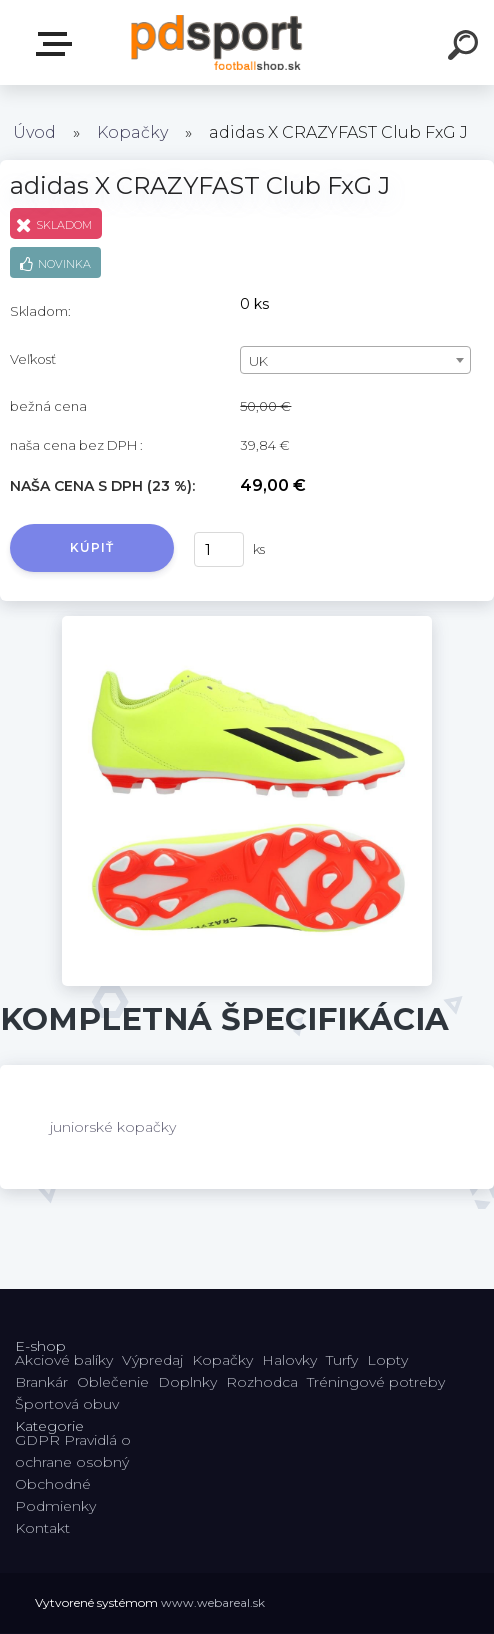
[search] (466, 48)
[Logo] (217, 42)
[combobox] (355, 360)
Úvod (34, 132)
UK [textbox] (258, 361)
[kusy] (219, 549)
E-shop (58, 44)
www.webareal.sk (213, 1602)
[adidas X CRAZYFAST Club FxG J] (247, 623)
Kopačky (132, 132)
